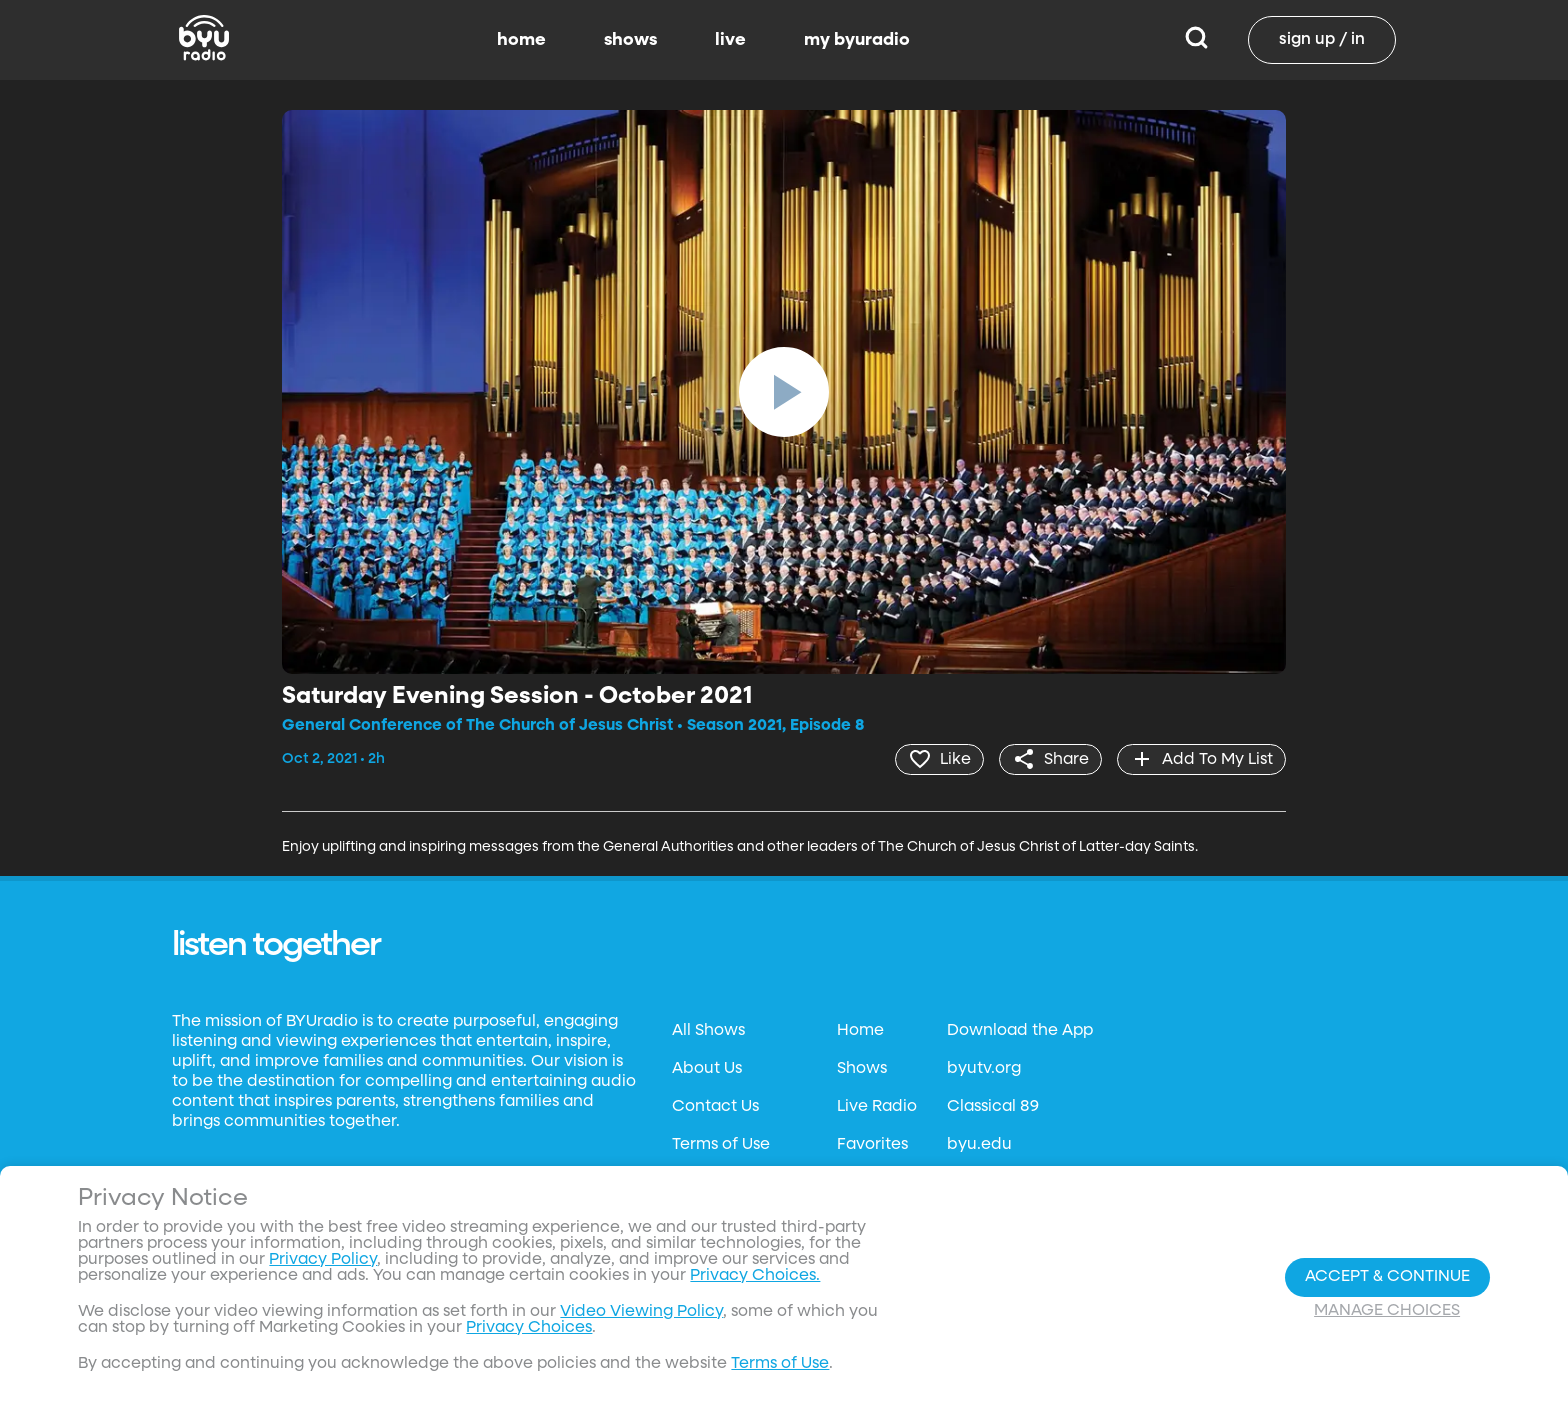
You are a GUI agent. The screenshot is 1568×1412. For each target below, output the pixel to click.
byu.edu (979, 1145)
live (730, 40)
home (521, 40)
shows (630, 40)
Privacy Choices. (755, 1276)
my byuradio (857, 40)
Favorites (872, 1145)
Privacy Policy (323, 1260)
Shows (862, 1069)
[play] (784, 392)
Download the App (1020, 1031)
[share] (1050, 759)
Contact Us (715, 1107)
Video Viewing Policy (641, 1312)
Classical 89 (993, 1107)
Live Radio (877, 1107)
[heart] (939, 759)
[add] (1201, 759)
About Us (707, 1069)
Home (860, 1031)
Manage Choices (1387, 1311)
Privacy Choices (529, 1328)
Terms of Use (721, 1145)
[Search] (1196, 40)
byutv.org (984, 1069)
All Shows (708, 1031)
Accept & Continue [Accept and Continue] (1387, 1277)
